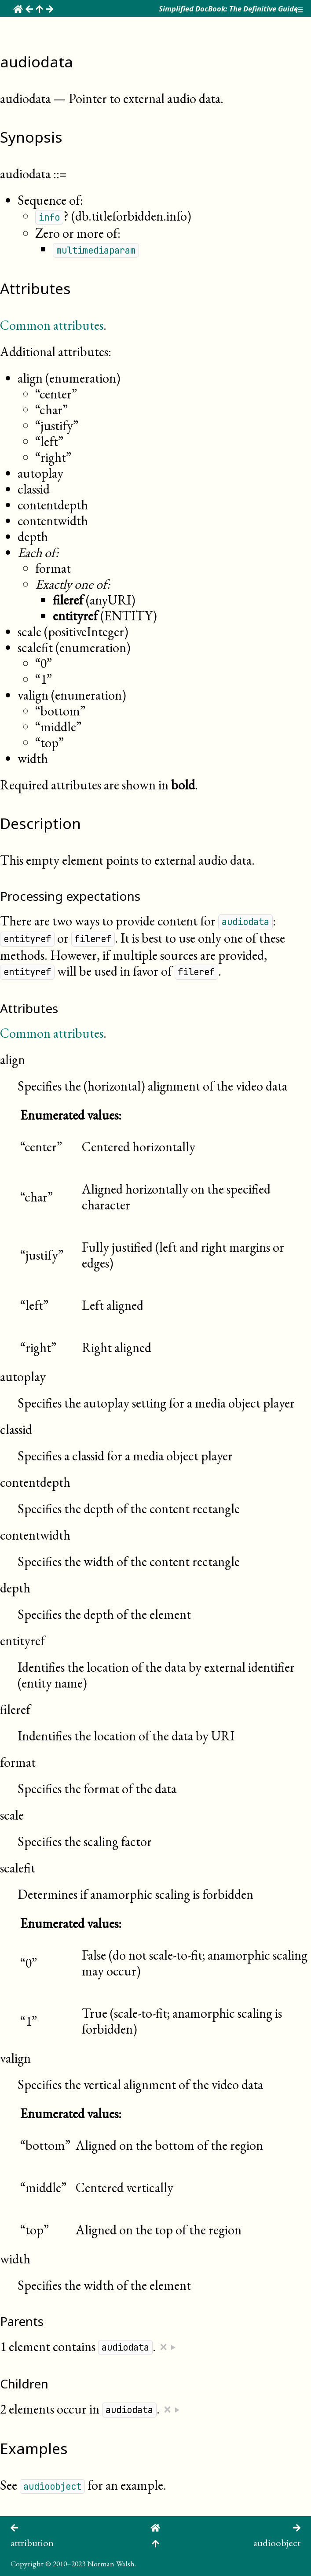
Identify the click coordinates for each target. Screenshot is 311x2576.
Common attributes (51, 325)
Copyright (27, 2563)
